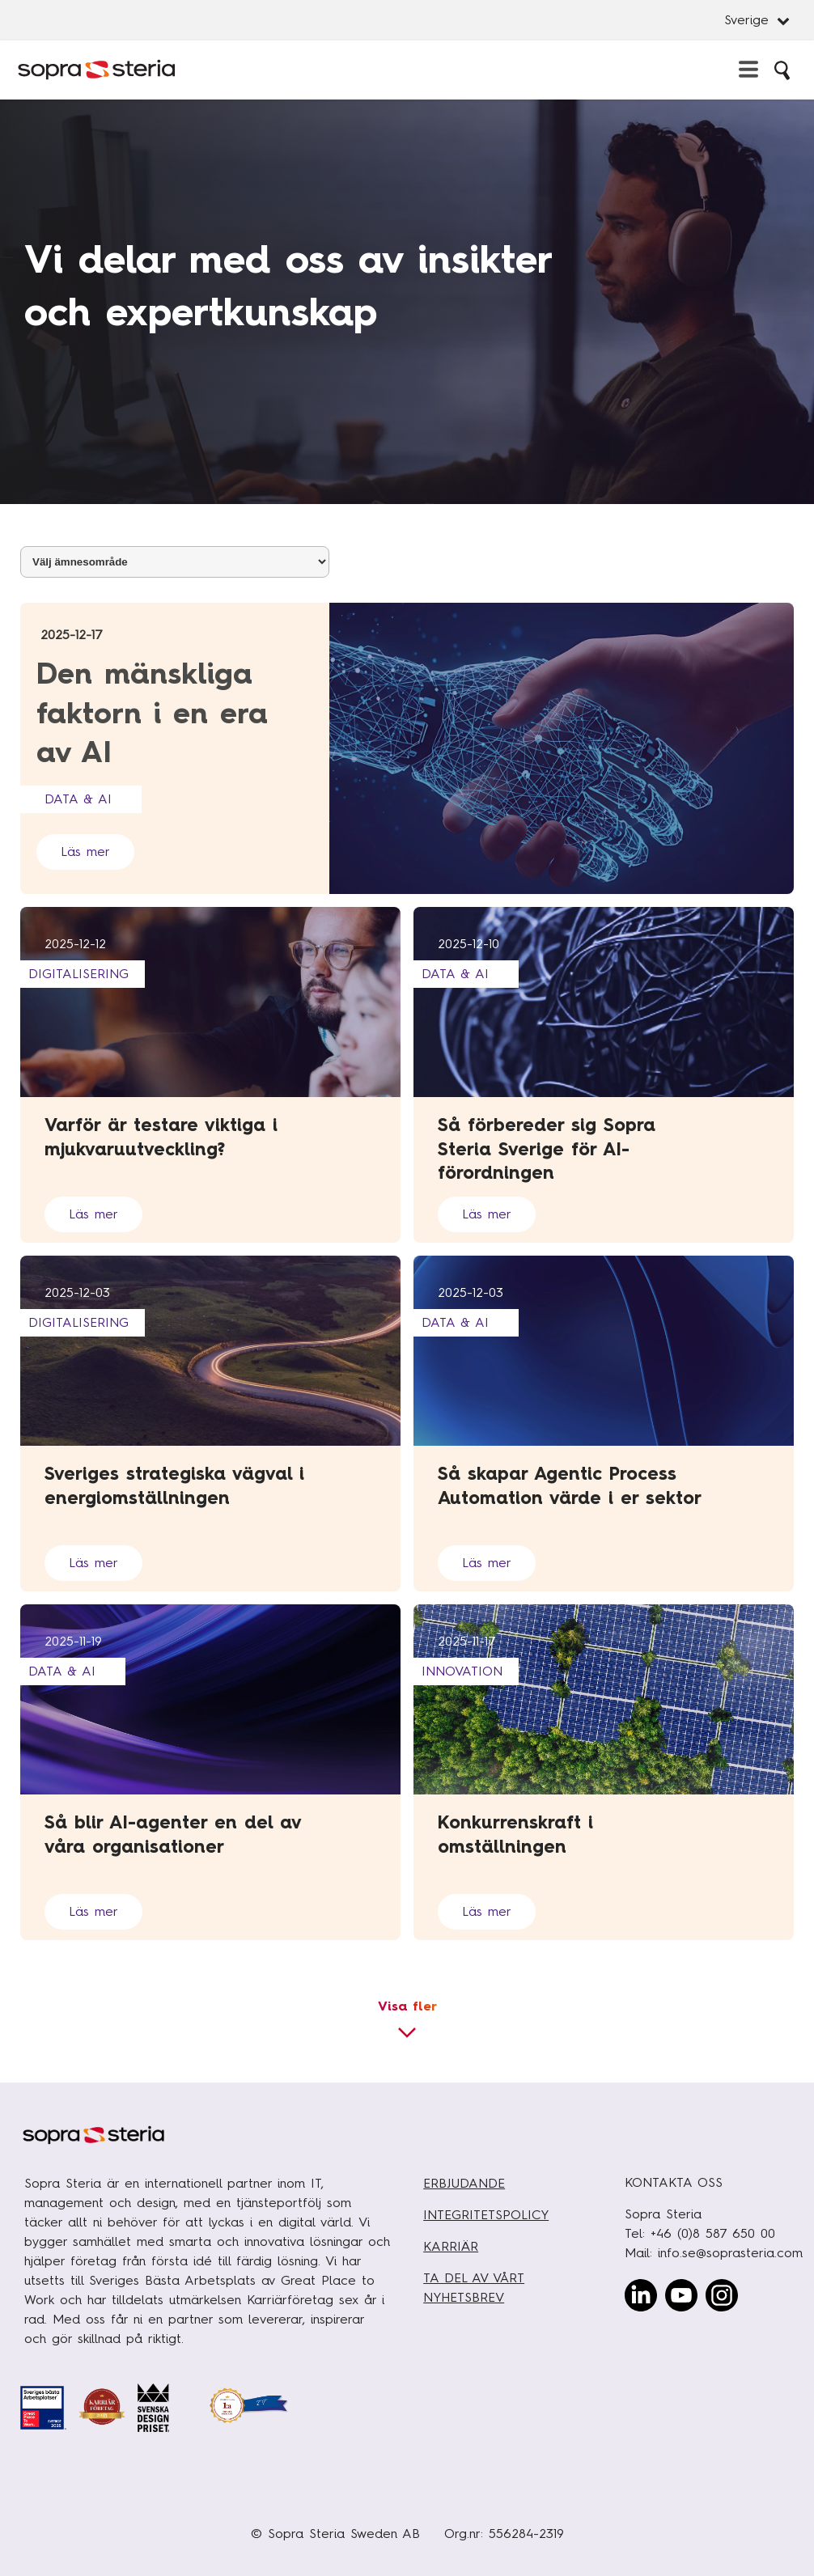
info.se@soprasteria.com (730, 2252)
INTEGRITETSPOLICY (486, 2214)
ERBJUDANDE (464, 2183)
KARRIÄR (450, 2246)
